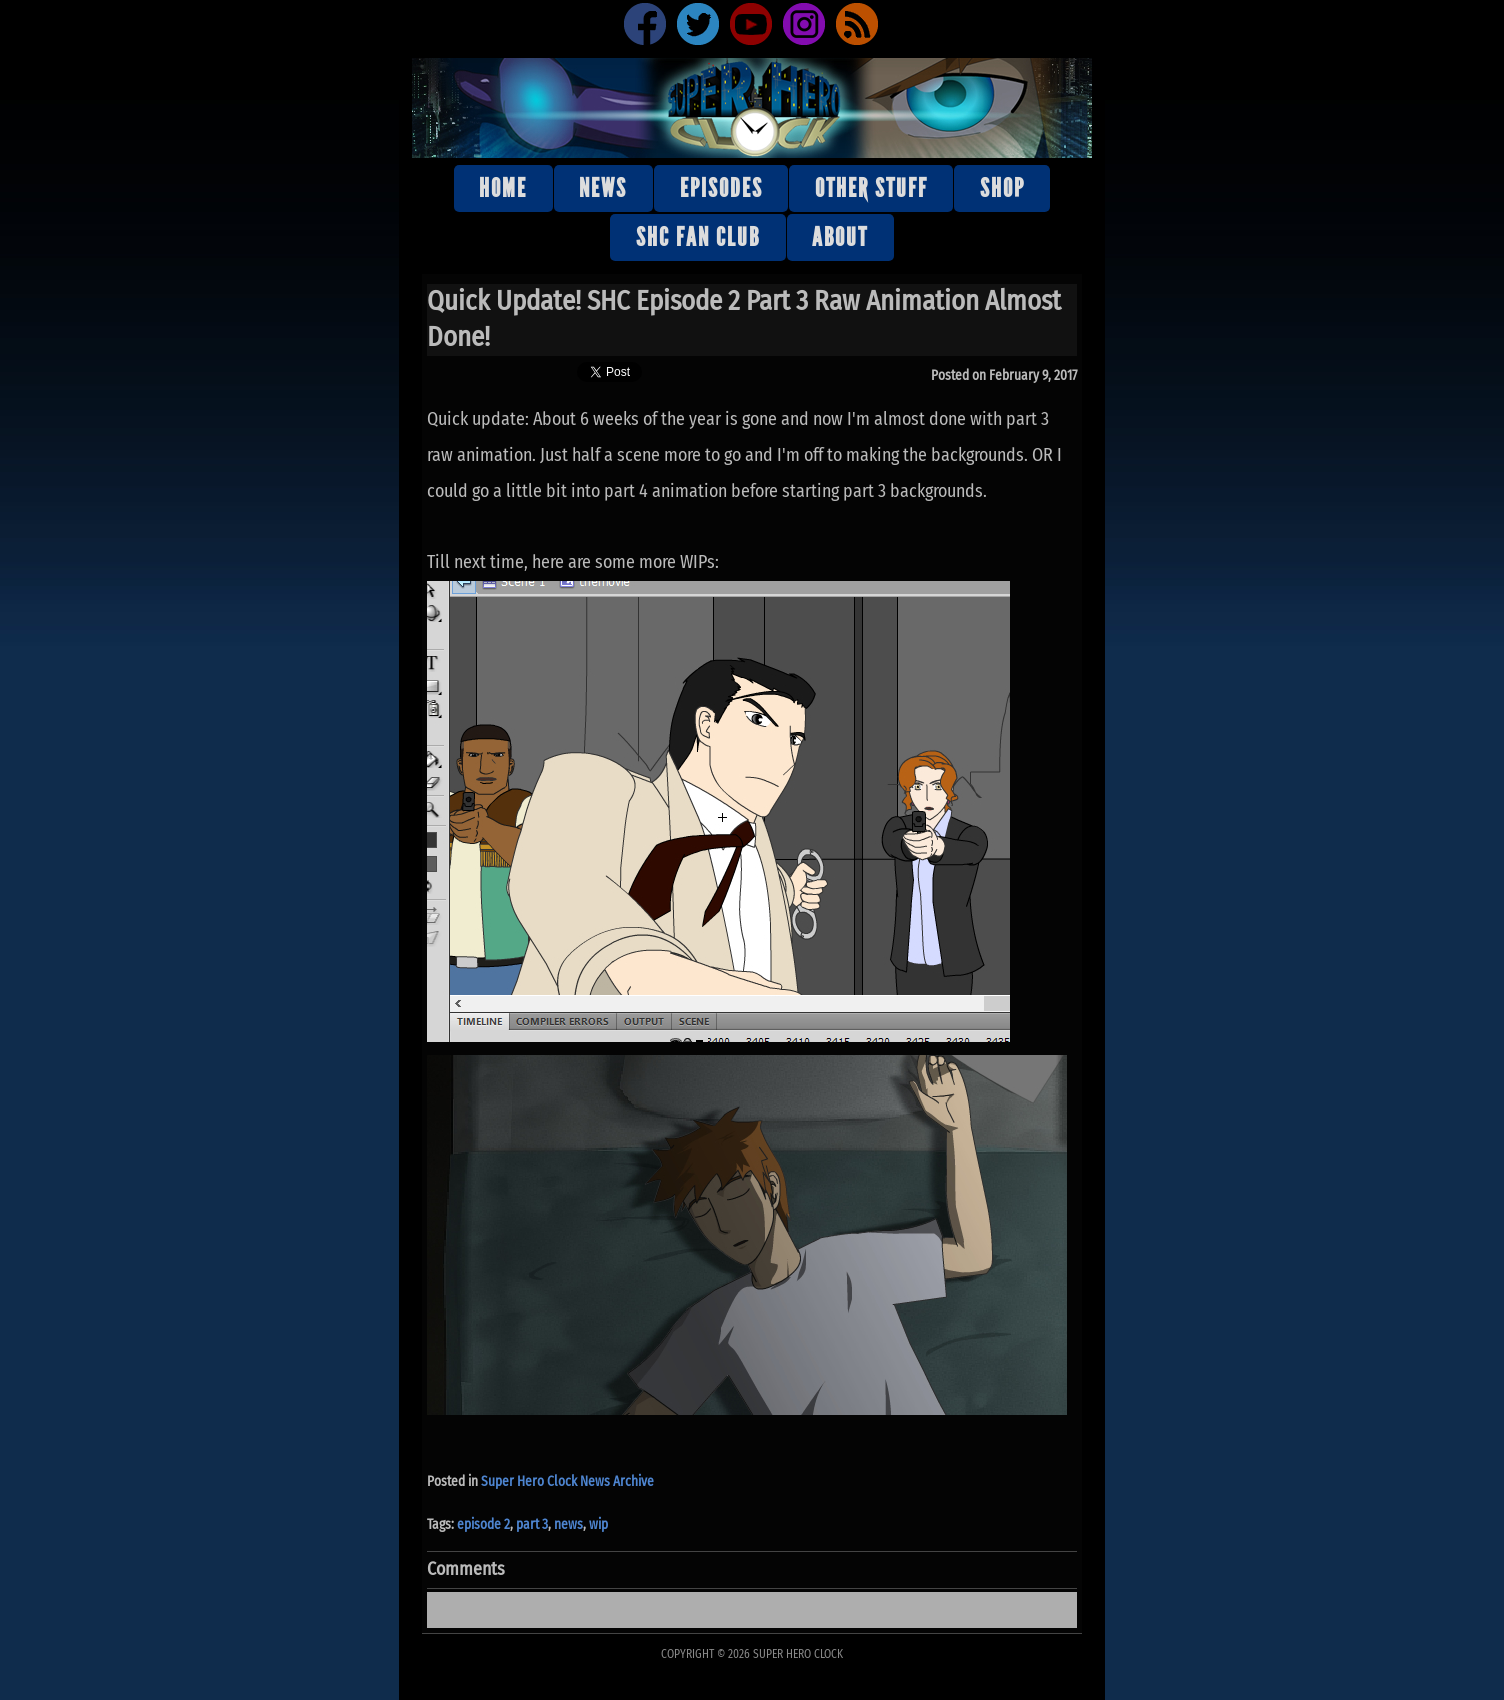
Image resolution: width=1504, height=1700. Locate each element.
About (840, 237)
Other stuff (871, 188)
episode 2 (483, 1524)
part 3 (532, 1524)
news (568, 1524)
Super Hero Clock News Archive (567, 1481)
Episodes (721, 188)
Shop (1002, 188)
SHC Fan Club (698, 237)
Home (503, 188)
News (603, 188)
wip (598, 1524)
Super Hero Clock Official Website (752, 107)
